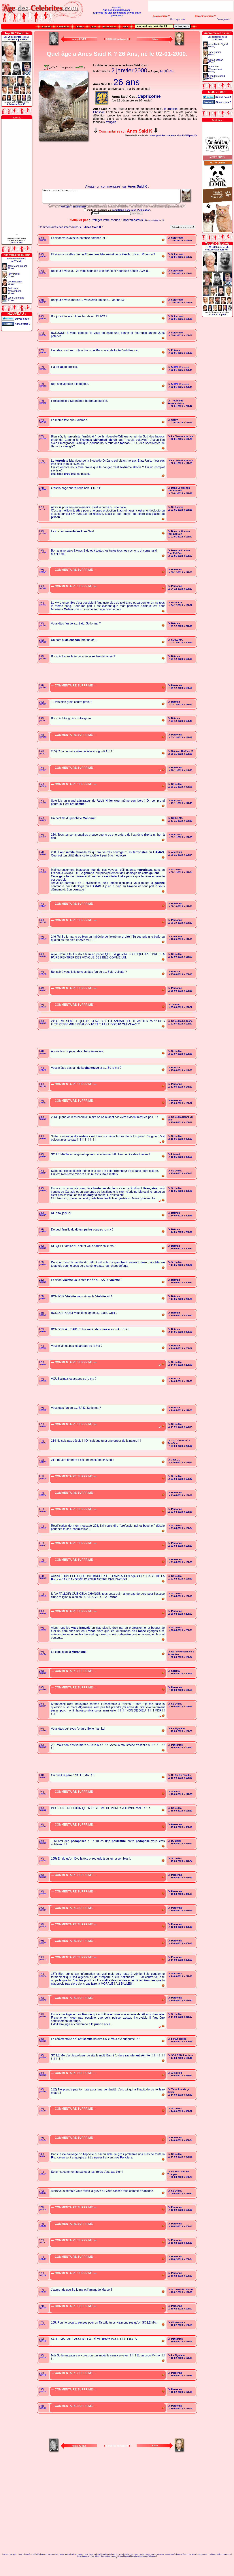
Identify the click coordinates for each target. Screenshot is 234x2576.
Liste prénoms (202, 2571)
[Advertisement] (190, 6)
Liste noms (192, 2571)
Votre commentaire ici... (116, 197)
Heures (120, 2573)
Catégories (227, 2571)
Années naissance (157, 2571)
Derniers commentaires (49, 2571)
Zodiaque (212, 2571)
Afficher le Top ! (16, 104)
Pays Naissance (83, 2573)
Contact (127, 2573)
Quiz (131, 2571)
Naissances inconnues (79, 2571)
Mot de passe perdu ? (177, 20)
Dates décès (181, 2571)
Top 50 (21, 2571)
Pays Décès (94, 2573)
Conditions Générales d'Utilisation (131, 227)
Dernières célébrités (32, 2571)
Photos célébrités (122, 2571)
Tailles (219, 2571)
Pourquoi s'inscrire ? (223, 20)
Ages (136, 2571)
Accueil (5, 2571)
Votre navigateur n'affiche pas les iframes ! (64, 164)
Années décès (170, 2571)
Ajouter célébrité (95, 2571)
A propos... (14, 2571)
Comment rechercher (108, 2573)
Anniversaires (144, 2571)
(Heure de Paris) (16, 242)
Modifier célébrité (108, 2571)
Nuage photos (65, 2571)
